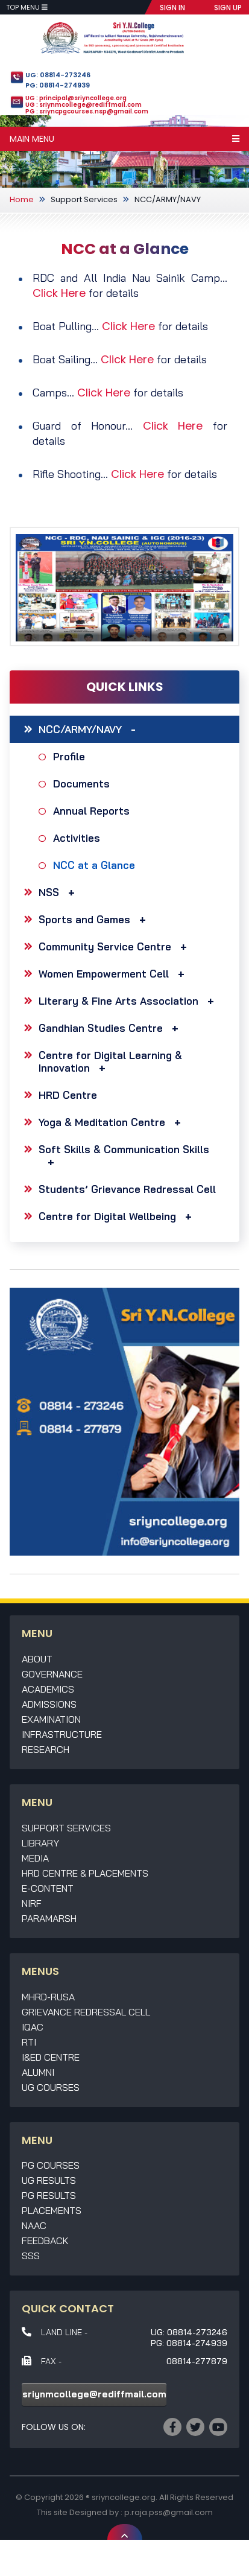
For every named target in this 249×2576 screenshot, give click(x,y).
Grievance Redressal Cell (86, 2012)
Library (40, 1843)
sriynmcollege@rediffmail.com (94, 2394)
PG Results (49, 2195)
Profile (70, 756)
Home (22, 199)
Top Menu (27, 7)
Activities (78, 838)
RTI (29, 2042)
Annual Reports (93, 810)
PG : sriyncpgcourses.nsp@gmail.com (86, 111)
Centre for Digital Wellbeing (118, 1216)
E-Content (48, 1888)
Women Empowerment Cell (115, 973)
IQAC (32, 2027)
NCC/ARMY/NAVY (167, 199)
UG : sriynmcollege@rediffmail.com (83, 104)
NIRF (32, 1903)
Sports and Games (95, 919)
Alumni (38, 2072)
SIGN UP (228, 7)
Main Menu (124, 139)
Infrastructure (62, 1734)
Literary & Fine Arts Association (129, 1000)
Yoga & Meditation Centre (113, 1122)
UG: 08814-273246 (57, 75)
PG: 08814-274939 (57, 85)
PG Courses (51, 2165)
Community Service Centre (116, 946)
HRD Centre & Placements (85, 1873)
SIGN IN (172, 7)
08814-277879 (196, 2361)
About (37, 1659)
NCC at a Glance (95, 865)
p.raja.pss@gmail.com (168, 2512)
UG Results (49, 2180)
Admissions (49, 1704)
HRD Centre (68, 1095)
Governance (52, 1674)
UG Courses (51, 2087)
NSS (60, 892)
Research (45, 1749)
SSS (31, 2256)
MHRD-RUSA (48, 1997)
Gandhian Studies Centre (111, 1028)
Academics (48, 1689)
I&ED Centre (51, 2057)
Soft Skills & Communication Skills (124, 1155)
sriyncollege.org (124, 2497)
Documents (83, 783)
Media (35, 1858)
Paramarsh (49, 1918)
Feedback (45, 2240)
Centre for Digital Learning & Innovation (110, 1061)
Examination (51, 1719)
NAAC (34, 2225)
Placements (51, 2210)
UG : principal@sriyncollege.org (76, 98)
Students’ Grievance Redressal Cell (127, 1189)
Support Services (84, 199)
